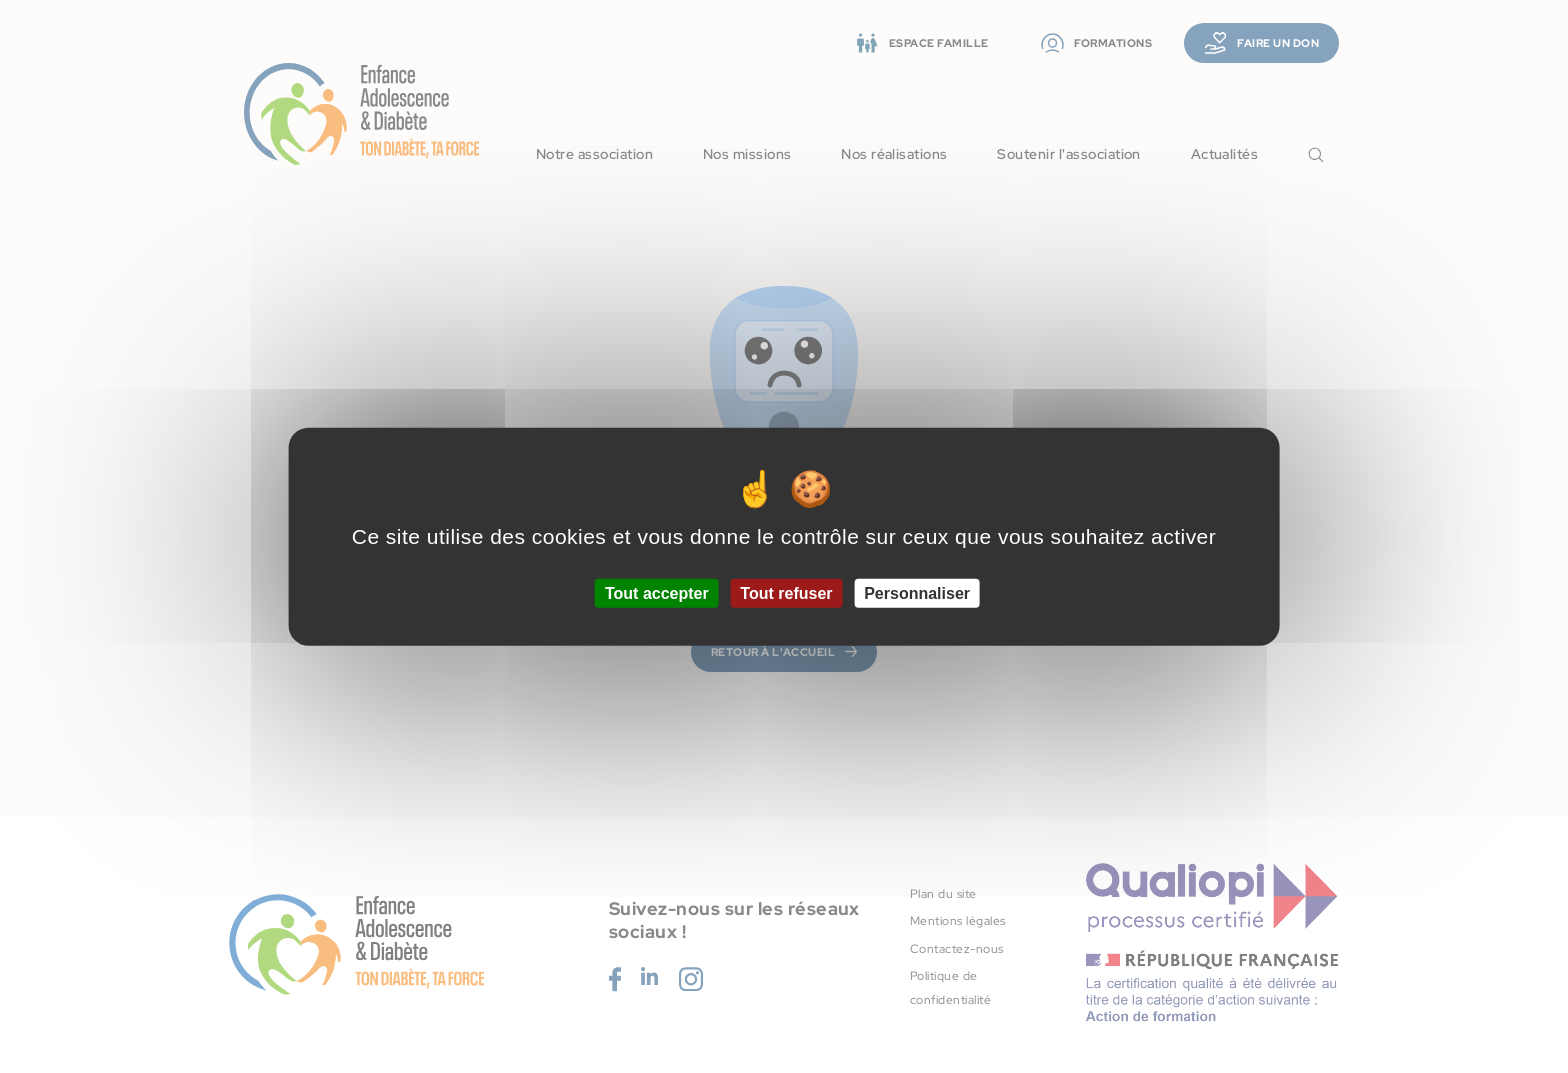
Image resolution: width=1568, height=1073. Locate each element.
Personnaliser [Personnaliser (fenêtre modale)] (917, 593)
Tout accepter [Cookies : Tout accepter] (657, 593)
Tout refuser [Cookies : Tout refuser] (786, 593)
